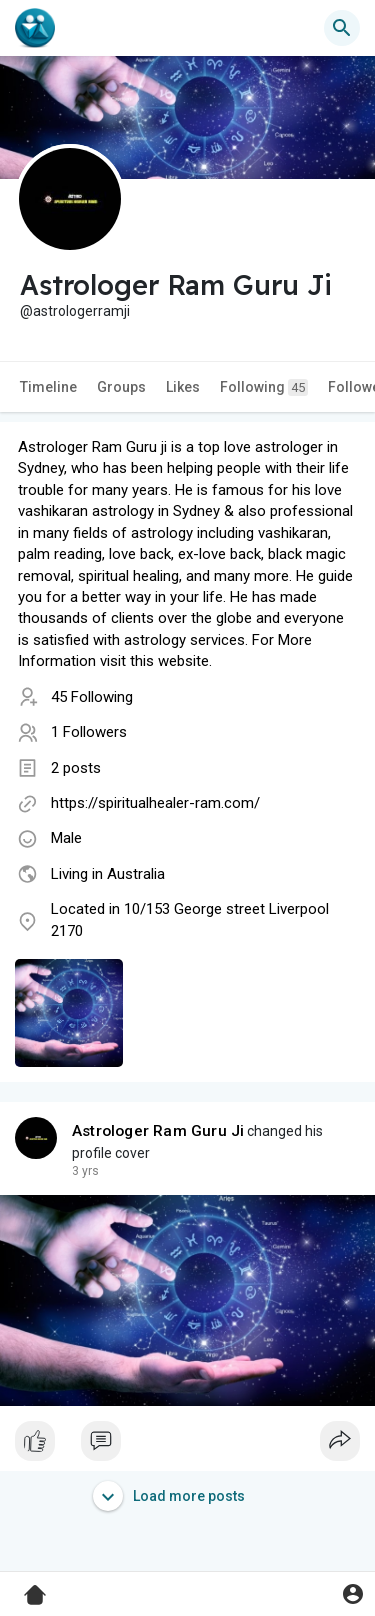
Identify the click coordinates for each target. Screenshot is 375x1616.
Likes (183, 387)
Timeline (48, 387)
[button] (342, 28)
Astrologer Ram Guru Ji (158, 1131)
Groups (121, 387)
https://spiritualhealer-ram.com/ (155, 803)
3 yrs (85, 1171)
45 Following (92, 697)
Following (264, 387)
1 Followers (89, 732)
